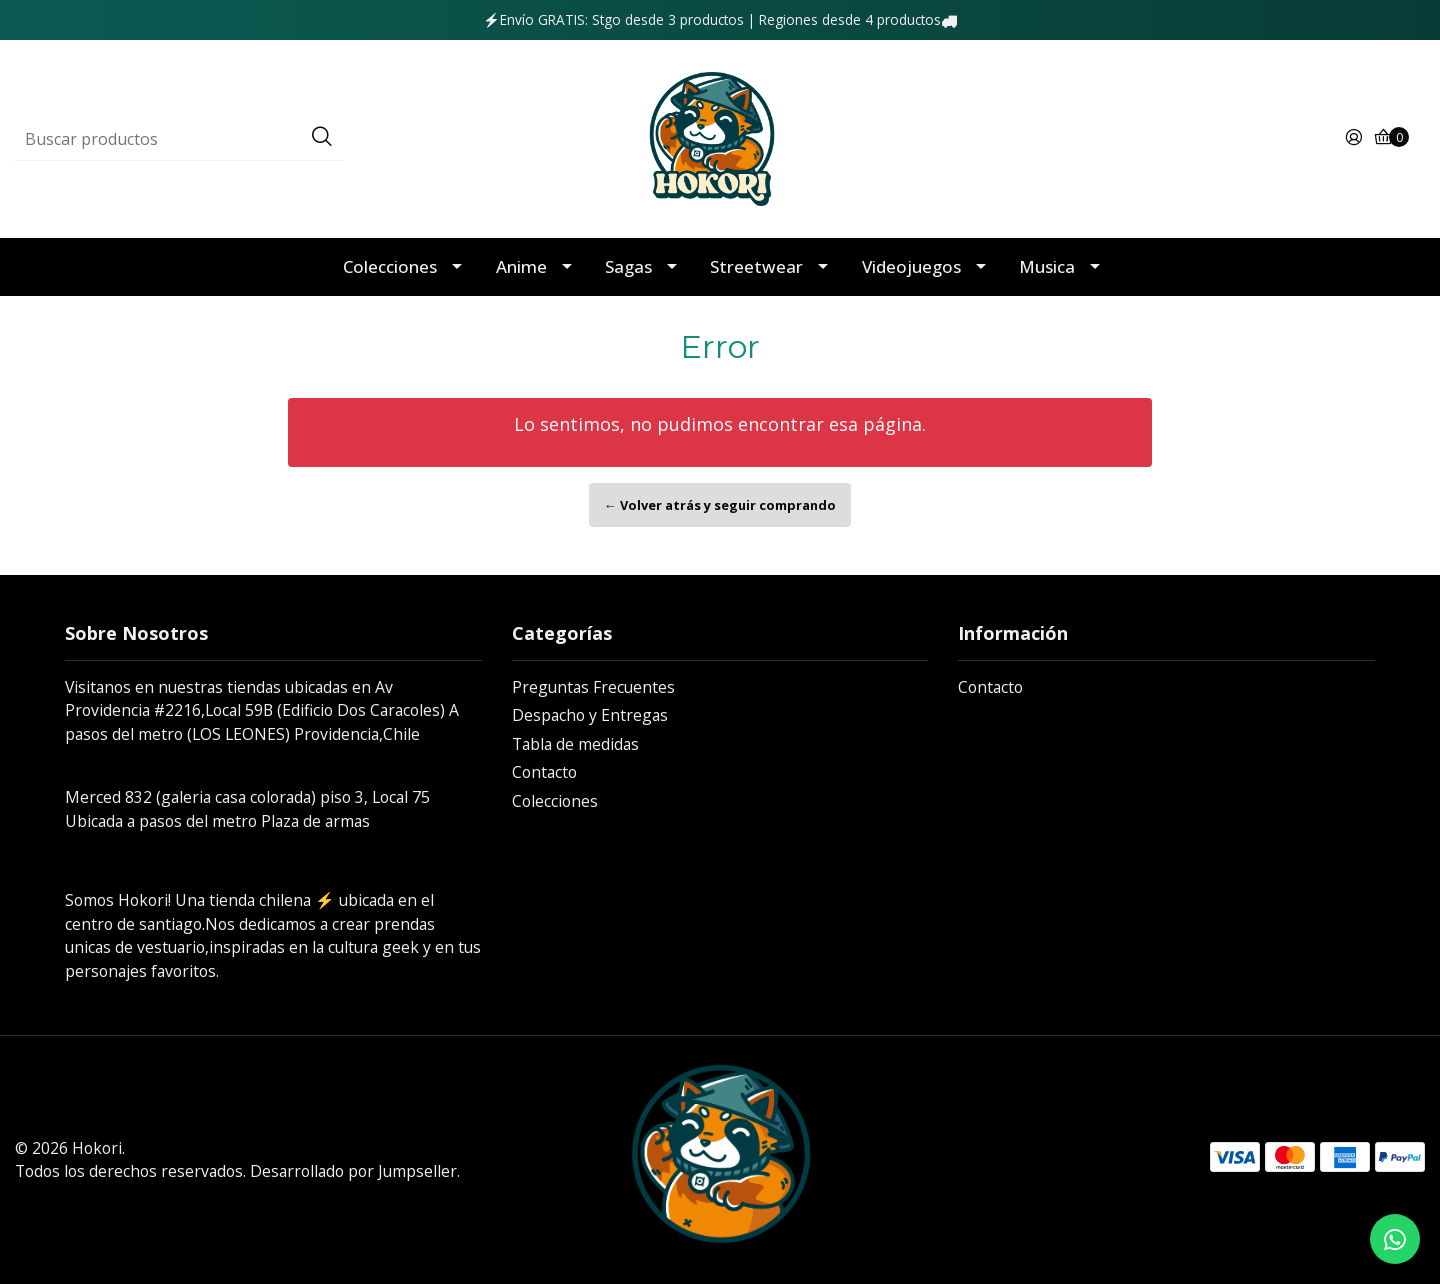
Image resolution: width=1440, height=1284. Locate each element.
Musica (1047, 266)
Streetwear (756, 266)
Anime (521, 266)
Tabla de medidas (575, 744)
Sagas (628, 266)
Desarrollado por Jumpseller (353, 1171)
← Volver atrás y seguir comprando (720, 505)
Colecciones (390, 266)
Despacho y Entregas (590, 715)
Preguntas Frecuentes (593, 687)
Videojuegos (911, 266)
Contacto (544, 772)
